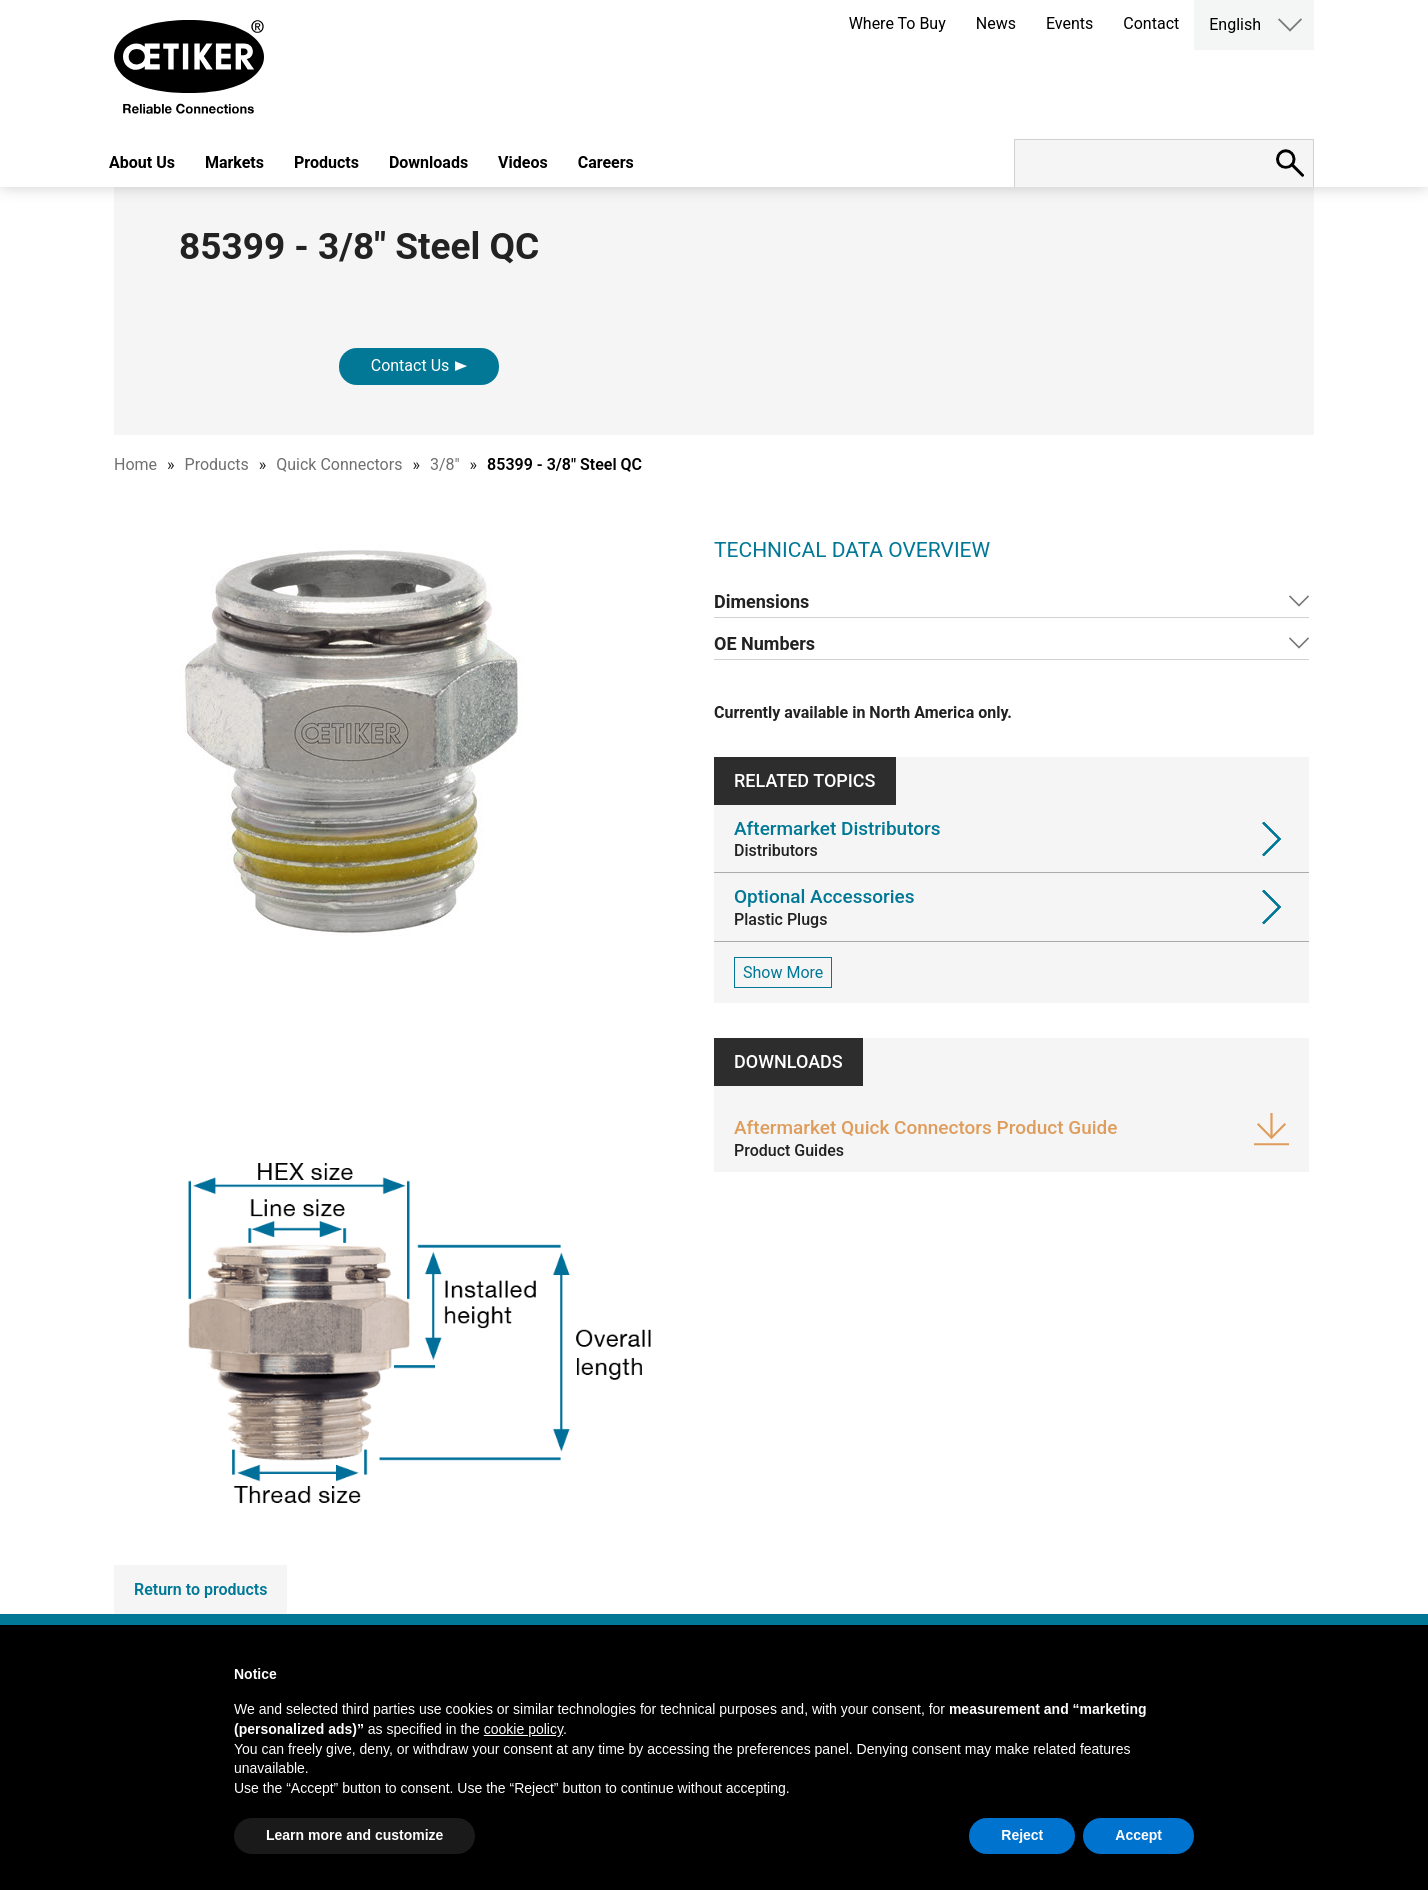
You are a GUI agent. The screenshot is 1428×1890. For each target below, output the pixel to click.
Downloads (428, 162)
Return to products (200, 1589)
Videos (523, 162)
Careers (606, 162)
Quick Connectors (339, 464)
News (996, 23)
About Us (142, 162)
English (1235, 24)
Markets (234, 162)
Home (135, 464)
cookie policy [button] (523, 1729)
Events (1069, 23)
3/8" (445, 464)
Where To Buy (897, 23)
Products (326, 162)
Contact (1151, 23)
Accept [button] (1138, 1835)
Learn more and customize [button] (354, 1835)
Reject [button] (1022, 1835)
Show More (783, 972)
